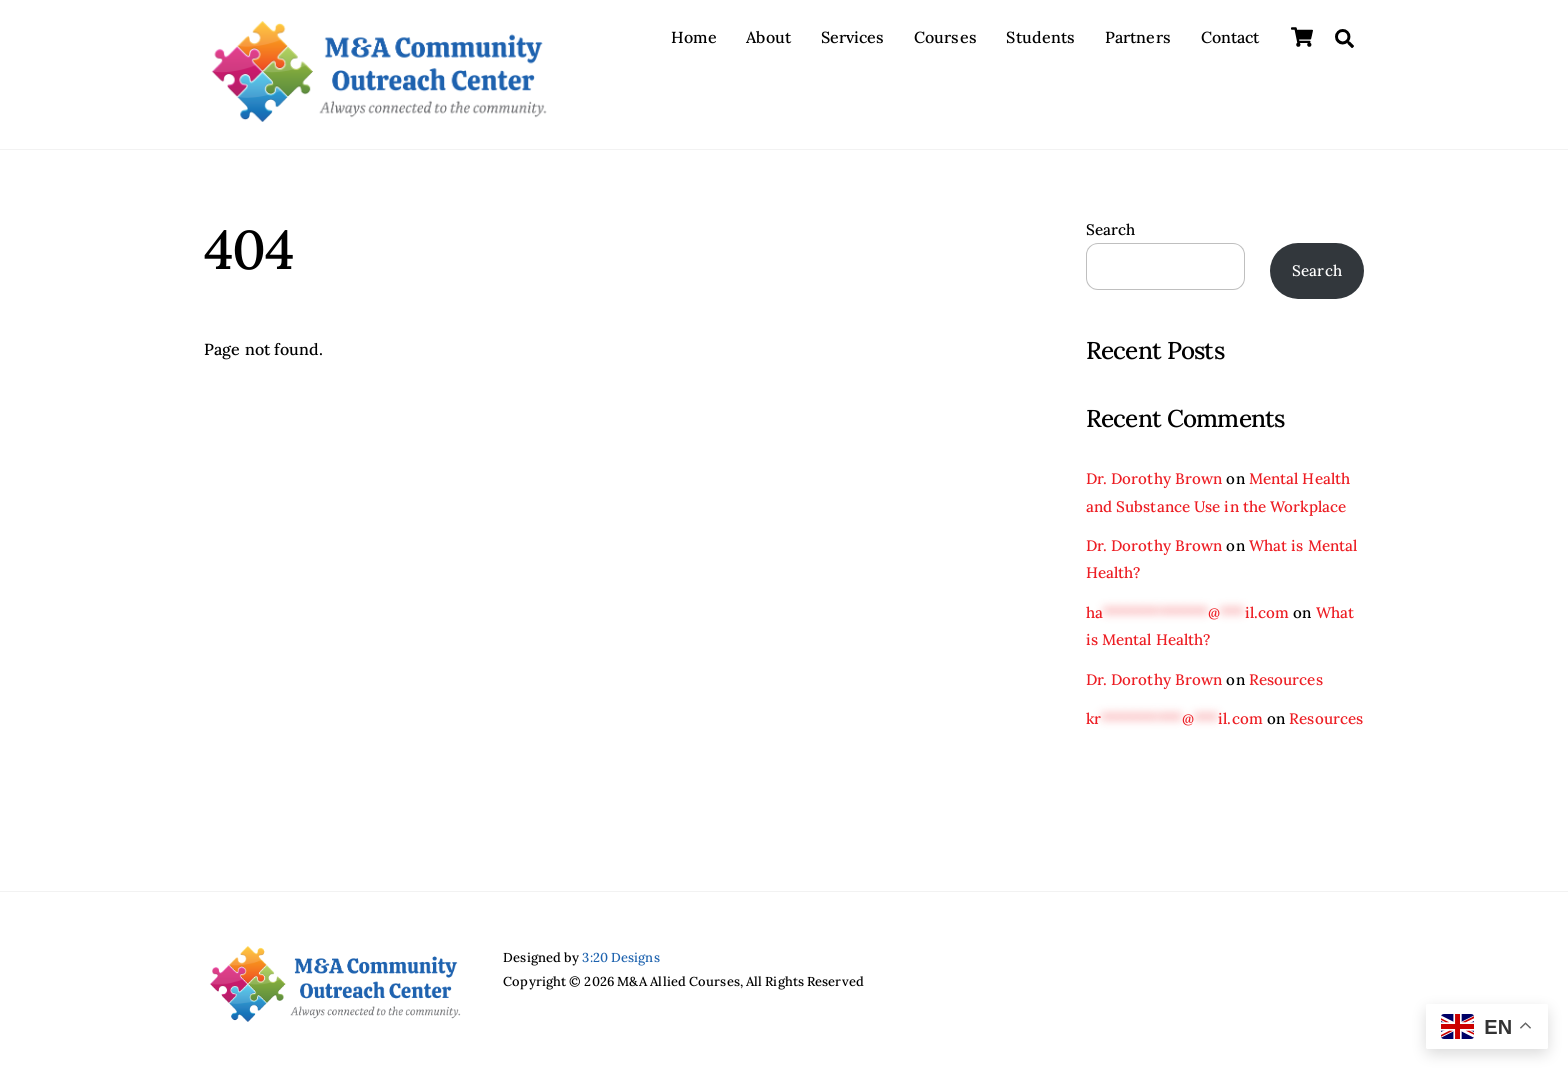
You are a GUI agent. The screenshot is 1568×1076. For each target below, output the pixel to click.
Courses (945, 37)
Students (1040, 37)
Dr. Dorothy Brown (1154, 478)
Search (1111, 229)
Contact (1230, 37)
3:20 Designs (620, 957)
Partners (1138, 37)
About (768, 37)
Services (853, 37)
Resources (1286, 679)
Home (693, 37)
